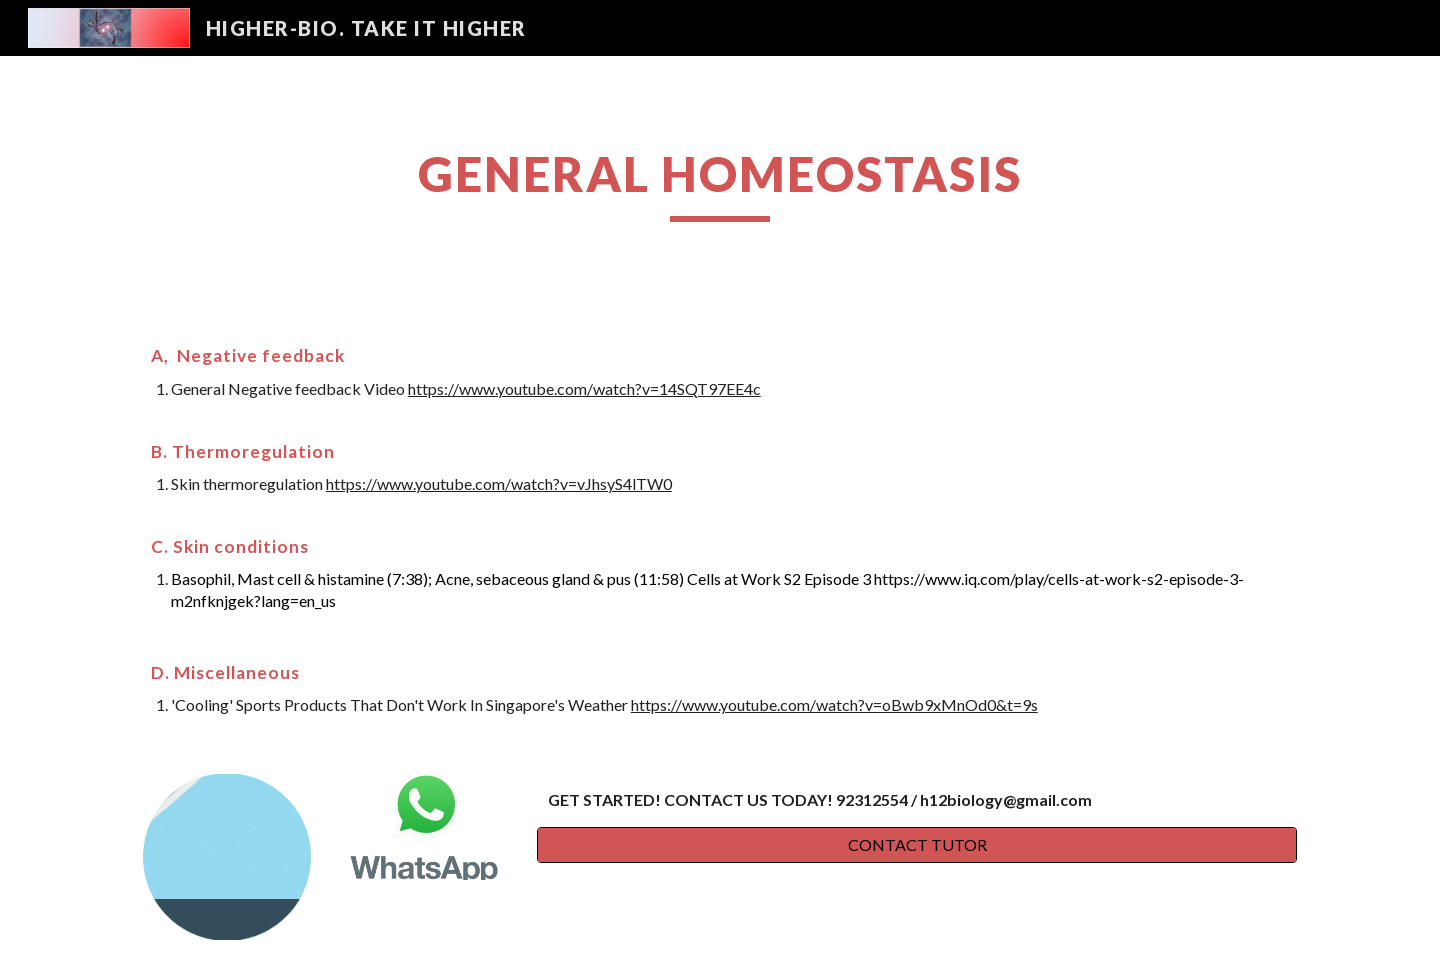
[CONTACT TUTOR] (917, 845)
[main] (720, 183)
